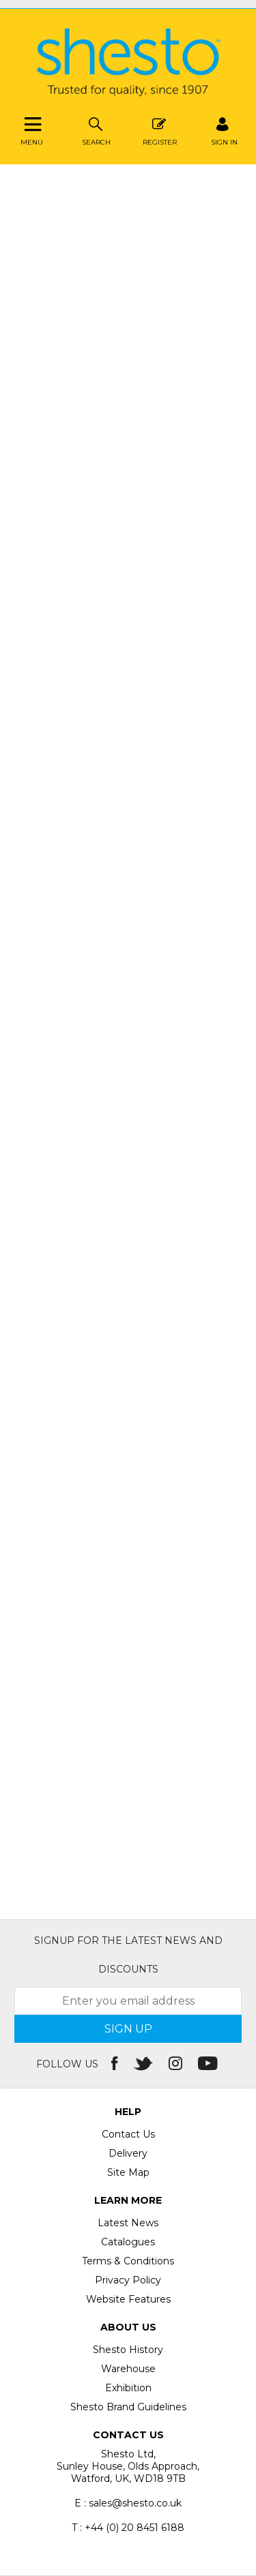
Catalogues (128, 2242)
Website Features (128, 2299)
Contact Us (128, 2134)
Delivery (128, 2153)
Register (160, 130)
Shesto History (128, 2349)
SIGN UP (128, 2028)
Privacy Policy (128, 2280)
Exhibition (128, 2388)
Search (96, 130)
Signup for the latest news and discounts (128, 1954)
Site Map (128, 2172)
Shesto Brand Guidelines (128, 2407)
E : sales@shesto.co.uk (128, 2503)
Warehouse (128, 2369)
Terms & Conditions (128, 2261)
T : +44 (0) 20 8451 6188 (128, 2527)
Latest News (128, 2223)
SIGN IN (224, 130)
